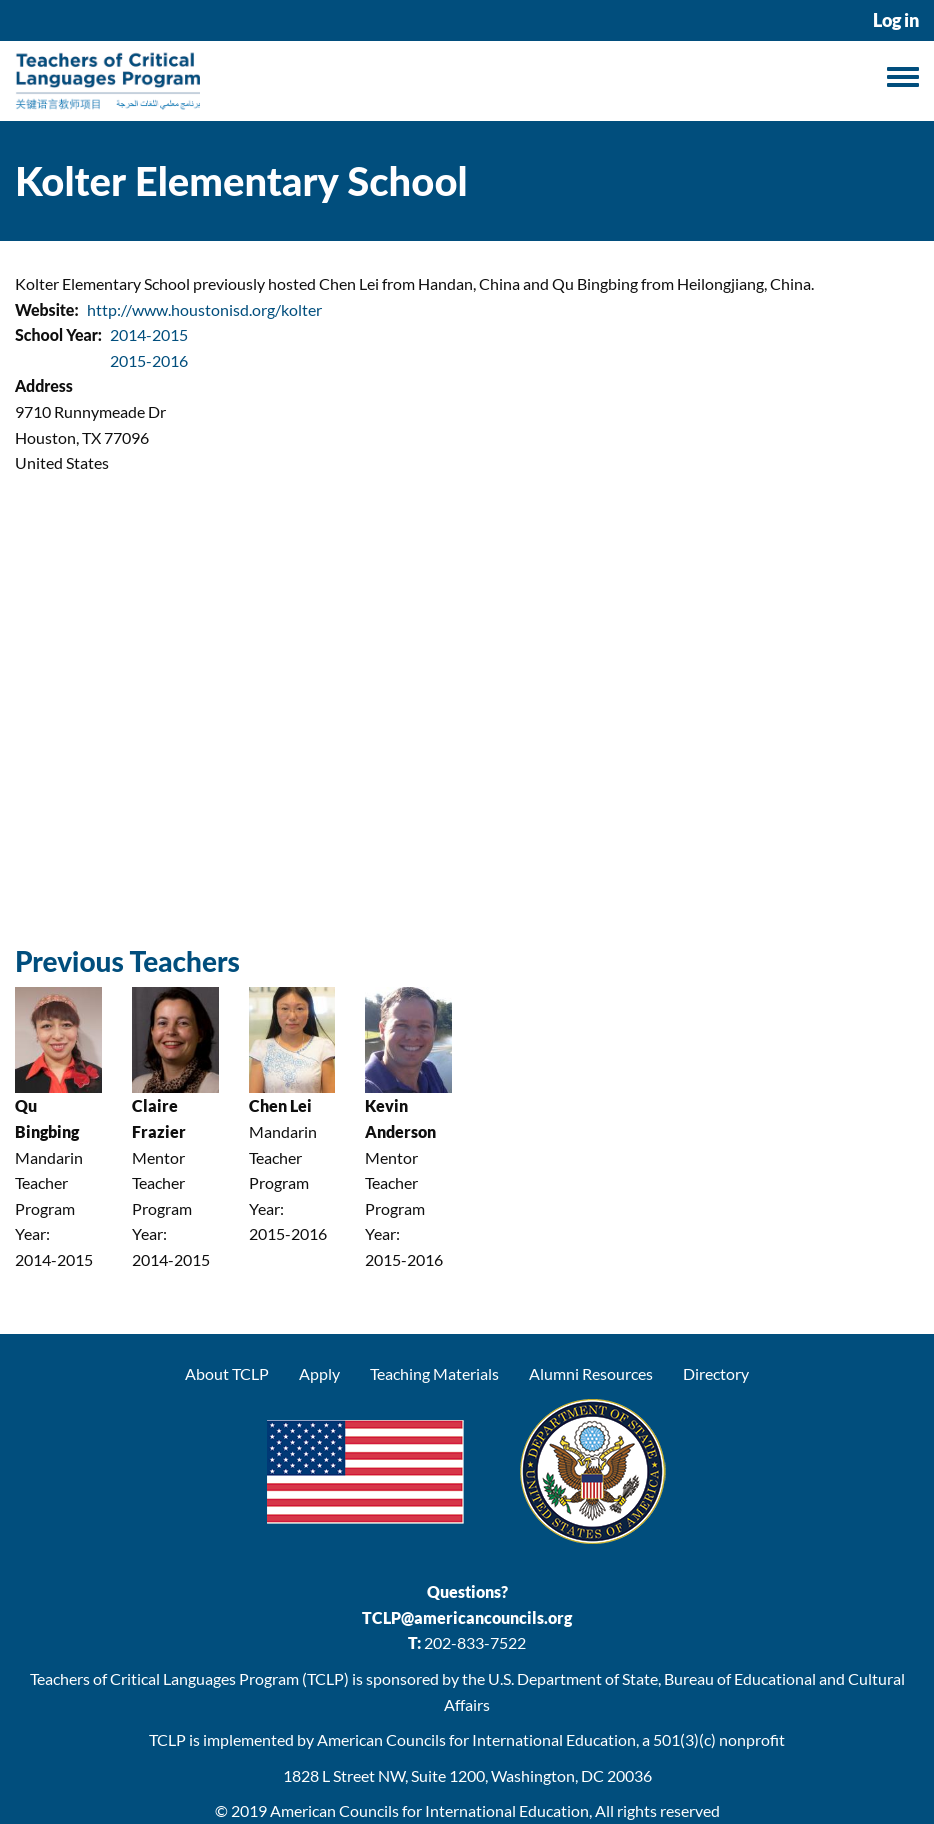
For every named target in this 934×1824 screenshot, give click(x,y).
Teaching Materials (434, 1373)
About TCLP (227, 1373)
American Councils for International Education (429, 1810)
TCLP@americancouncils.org (467, 1617)
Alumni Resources (591, 1373)
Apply (319, 1373)
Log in (896, 20)
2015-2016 (149, 360)
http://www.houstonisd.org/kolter (204, 309)
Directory (716, 1373)
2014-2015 (149, 334)
